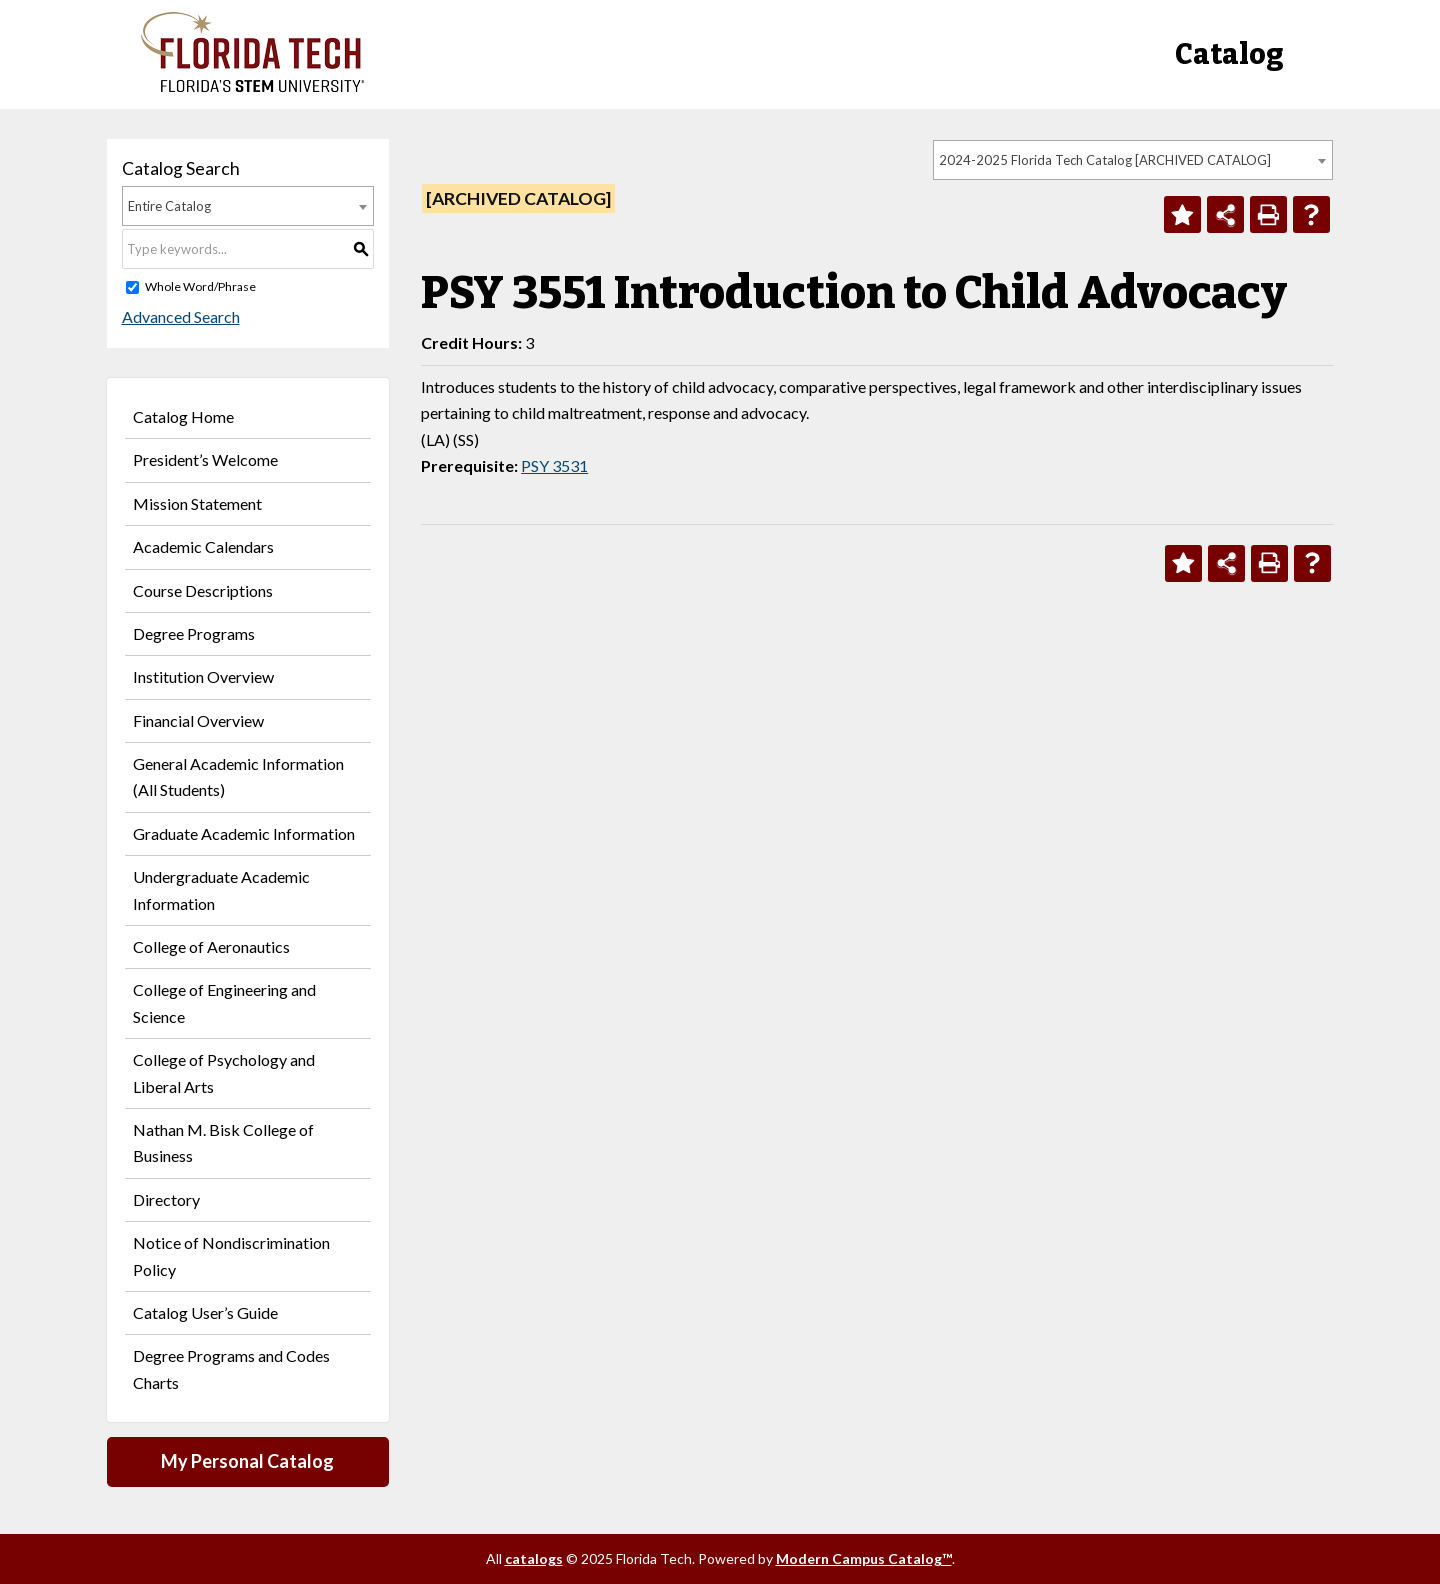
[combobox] (1133, 160)
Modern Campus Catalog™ (864, 1558)
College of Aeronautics (211, 946)
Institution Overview (203, 676)
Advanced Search (181, 316)
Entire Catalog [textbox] (169, 206)
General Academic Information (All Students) (238, 776)
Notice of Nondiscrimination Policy (231, 1255)
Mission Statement (197, 503)
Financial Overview (198, 720)
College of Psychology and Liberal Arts (224, 1072)
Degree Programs (194, 633)
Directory (166, 1199)
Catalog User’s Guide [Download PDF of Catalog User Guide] (205, 1312)
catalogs (534, 1558)
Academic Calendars (203, 546)
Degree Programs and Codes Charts (231, 1368)
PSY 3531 (554, 465)
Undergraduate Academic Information (221, 889)
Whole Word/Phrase (200, 286)
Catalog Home (183, 416)
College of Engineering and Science (224, 1002)
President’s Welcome (205, 459)
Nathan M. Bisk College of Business (223, 1142)
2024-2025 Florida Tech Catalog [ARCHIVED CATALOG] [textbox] (1105, 160)
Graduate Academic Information (244, 833)
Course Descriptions (203, 590)
